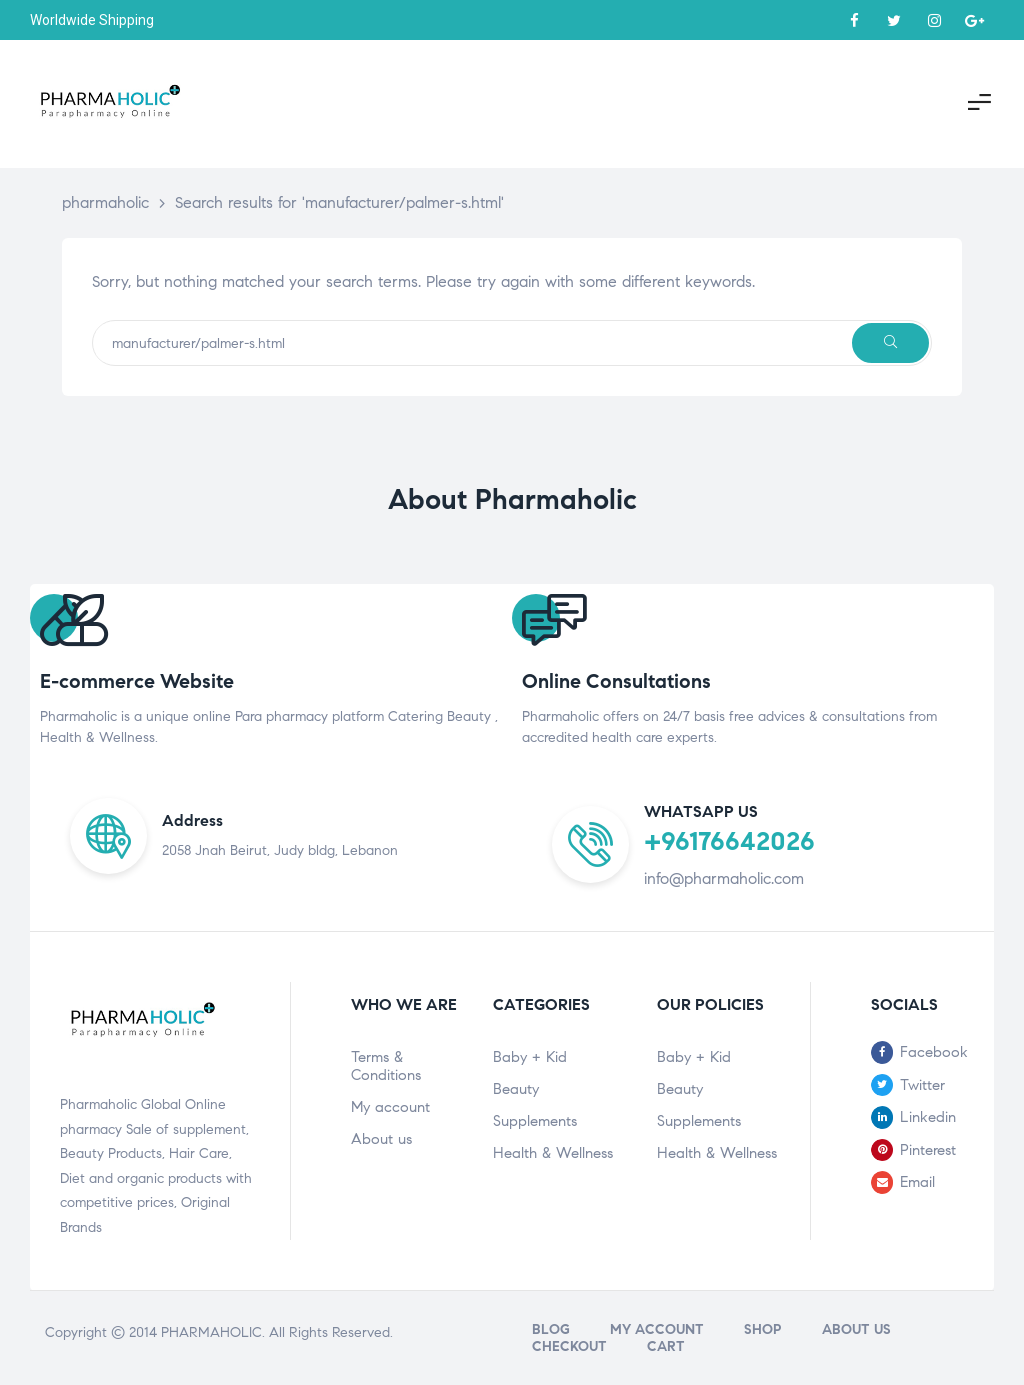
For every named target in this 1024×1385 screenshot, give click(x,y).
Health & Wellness (553, 1153)
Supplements (535, 1121)
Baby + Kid (530, 1057)
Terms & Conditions (386, 1066)
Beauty (516, 1089)
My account (390, 1107)
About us (381, 1139)
